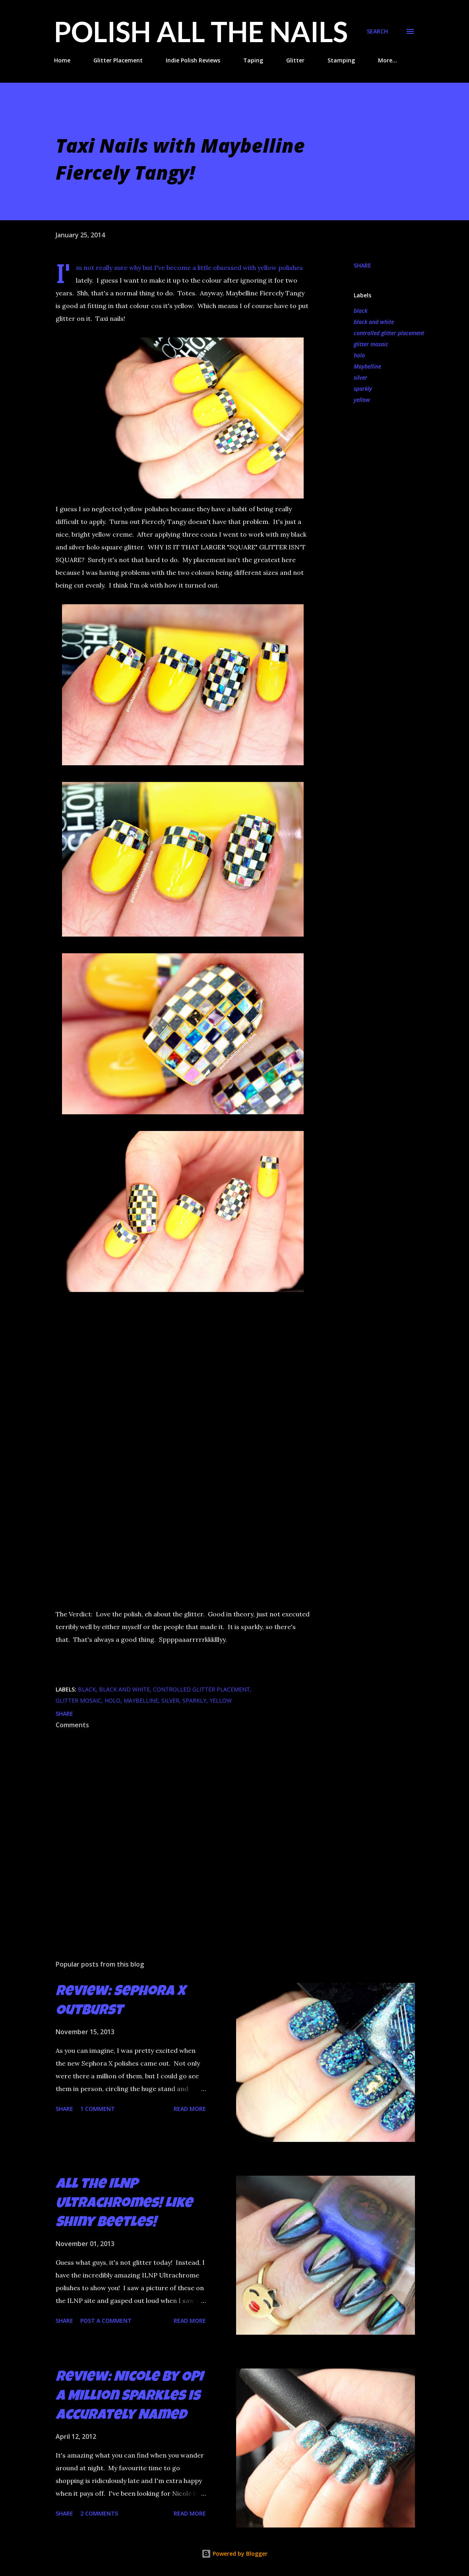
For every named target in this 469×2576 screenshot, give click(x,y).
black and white (374, 322)
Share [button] (362, 265)
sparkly (363, 388)
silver (360, 377)
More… (387, 60)
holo (359, 355)
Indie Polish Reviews (193, 60)
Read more (190, 2108)
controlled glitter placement (389, 333)
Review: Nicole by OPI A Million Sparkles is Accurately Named (129, 2397)
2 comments (99, 2513)
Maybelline (367, 366)
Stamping (341, 60)
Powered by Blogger (234, 2553)
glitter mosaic (371, 344)
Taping (253, 60)
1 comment (97, 2108)
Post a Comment (106, 2320)
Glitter (295, 60)
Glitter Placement (118, 60)
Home (62, 60)
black (360, 310)
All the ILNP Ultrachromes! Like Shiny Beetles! (124, 2204)
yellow (362, 399)
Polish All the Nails (201, 31)
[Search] (377, 31)
